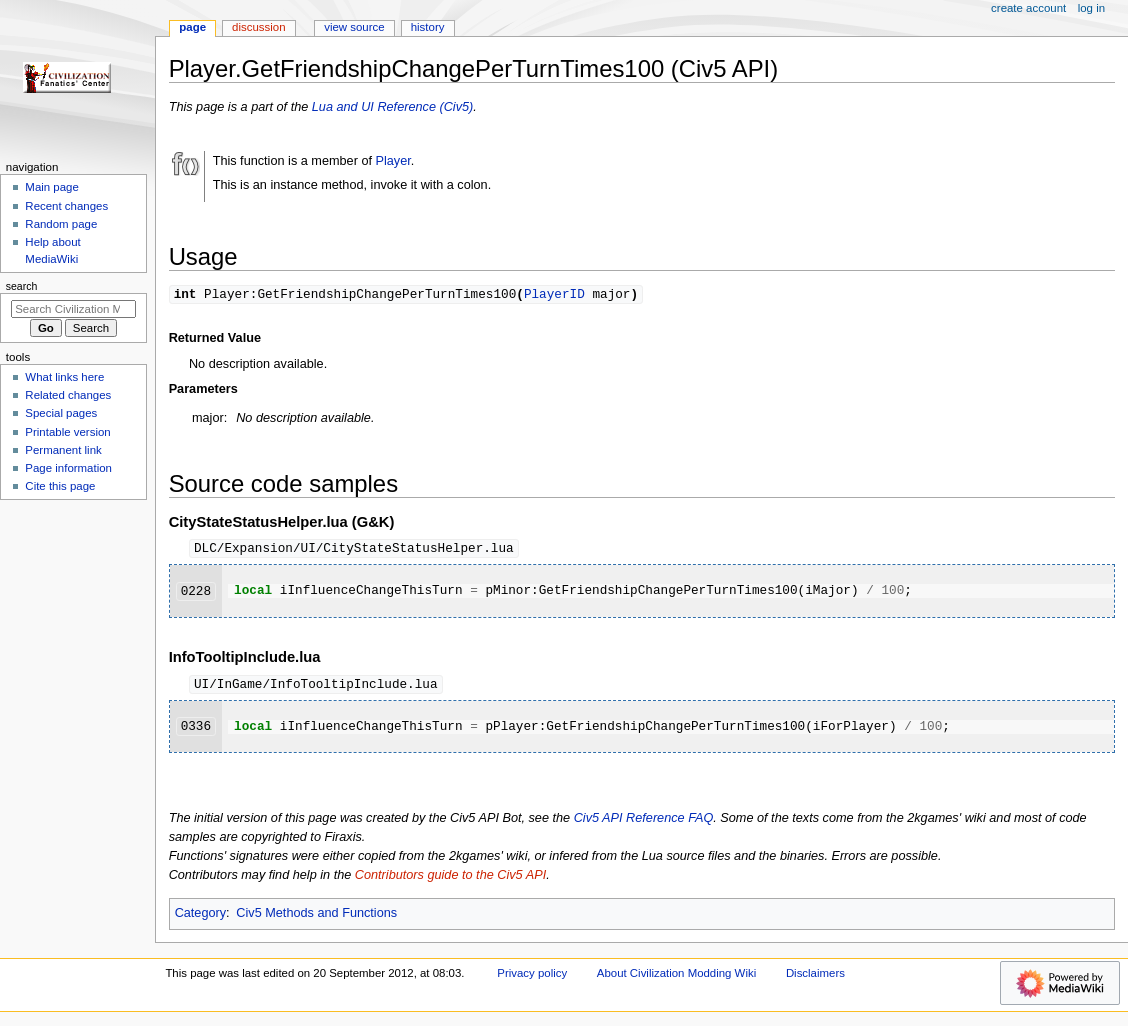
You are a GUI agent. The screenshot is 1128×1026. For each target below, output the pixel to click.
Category (200, 916)
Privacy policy (532, 976)
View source (354, 27)
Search (22, 286)
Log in (1091, 8)
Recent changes (66, 206)
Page (192, 27)
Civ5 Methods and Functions (316, 916)
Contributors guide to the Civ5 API (450, 878)
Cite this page (60, 486)
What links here (64, 377)
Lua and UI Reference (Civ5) (393, 107)
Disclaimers (815, 976)
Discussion (258, 27)
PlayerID (554, 294)
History (428, 27)
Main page (52, 187)
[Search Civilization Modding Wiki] (73, 309)
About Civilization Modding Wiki (676, 976)
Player (393, 161)
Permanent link (63, 450)
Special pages (61, 413)
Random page (61, 224)
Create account (1028, 8)
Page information (68, 468)
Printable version (67, 432)
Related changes (68, 395)
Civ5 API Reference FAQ (644, 821)
